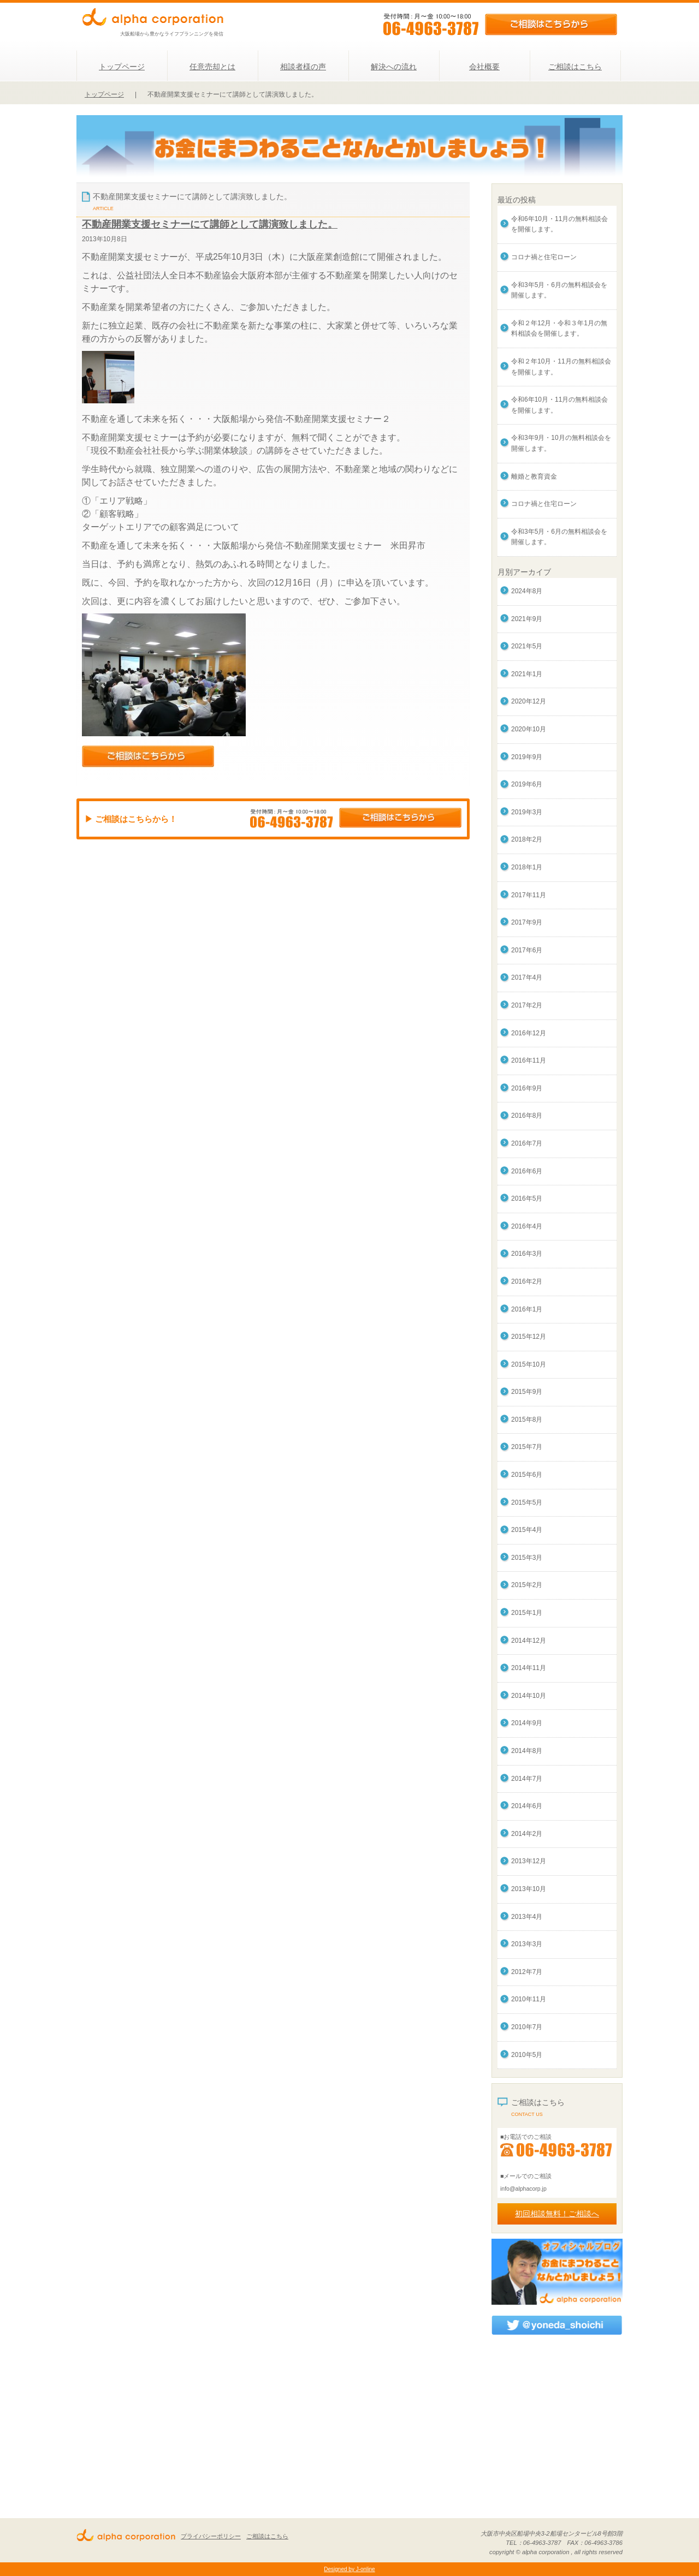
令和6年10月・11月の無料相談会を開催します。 (559, 224)
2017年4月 (526, 977)
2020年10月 (528, 729)
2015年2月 (526, 1585)
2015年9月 (526, 1392)
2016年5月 (526, 1198)
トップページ (122, 66)
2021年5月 (526, 646)
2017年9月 (526, 922)
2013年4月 (526, 1917)
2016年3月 (526, 1253)
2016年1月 (526, 1309)
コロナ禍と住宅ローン (544, 257)
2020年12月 (528, 701)
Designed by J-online (349, 2569)
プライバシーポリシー (211, 2536)
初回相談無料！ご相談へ (557, 2213)
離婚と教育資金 (534, 476)
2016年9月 (526, 1088)
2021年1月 (526, 674)
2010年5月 (526, 2055)
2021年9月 (526, 619)
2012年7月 (526, 1972)
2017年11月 (528, 895)
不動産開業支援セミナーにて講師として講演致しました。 (209, 224)
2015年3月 (526, 1557)
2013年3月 (526, 1944)
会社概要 (484, 66)
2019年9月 (526, 757)
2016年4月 (526, 1226)
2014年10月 (528, 1696)
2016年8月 (526, 1115)
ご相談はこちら (575, 66)
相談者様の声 (303, 66)
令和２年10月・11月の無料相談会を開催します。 (561, 366)
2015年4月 (526, 1530)
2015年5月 (526, 1502)
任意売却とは (212, 66)
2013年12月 (528, 1861)
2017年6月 (526, 950)
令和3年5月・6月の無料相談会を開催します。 (559, 290)
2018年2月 (526, 839)
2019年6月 (526, 784)
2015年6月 (526, 1474)
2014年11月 (528, 1668)
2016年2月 (526, 1281)
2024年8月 (526, 591)
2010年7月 (526, 2027)
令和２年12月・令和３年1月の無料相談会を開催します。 (559, 328)
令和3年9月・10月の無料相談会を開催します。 (561, 443)
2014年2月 (526, 1834)
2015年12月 (528, 1336)
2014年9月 (526, 1723)
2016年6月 (526, 1171)
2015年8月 (526, 1419)
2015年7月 (526, 1447)
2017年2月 (526, 1005)
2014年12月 (528, 1640)
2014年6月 (526, 1806)
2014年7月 (526, 1778)
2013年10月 (528, 1889)
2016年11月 (528, 1060)
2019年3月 (526, 812)
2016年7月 (526, 1143)
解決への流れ (394, 66)
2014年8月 (526, 1751)
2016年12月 (528, 1033)
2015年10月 (528, 1364)
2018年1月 (526, 867)
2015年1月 (526, 1613)
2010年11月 (528, 1999)
